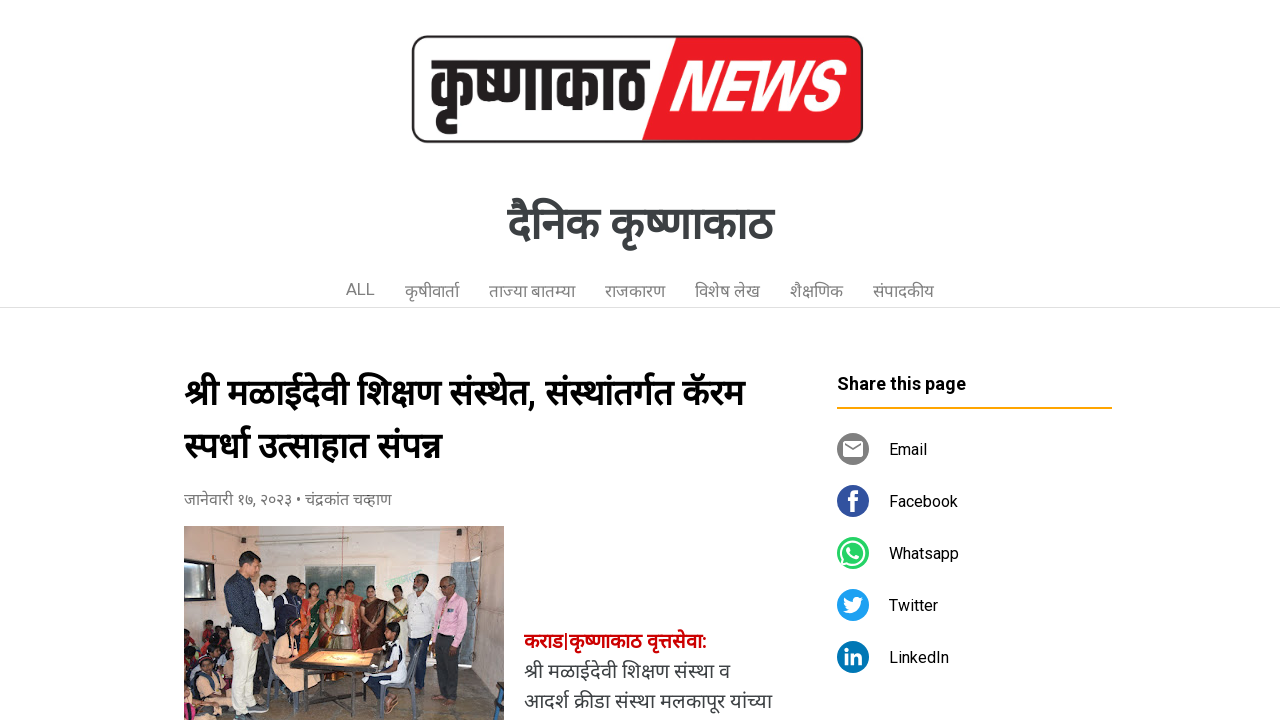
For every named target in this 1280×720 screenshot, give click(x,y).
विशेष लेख (727, 291)
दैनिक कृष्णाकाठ (640, 224)
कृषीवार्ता (432, 291)
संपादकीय (903, 291)
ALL (360, 289)
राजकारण (635, 291)
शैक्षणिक (816, 291)
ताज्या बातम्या (532, 291)
